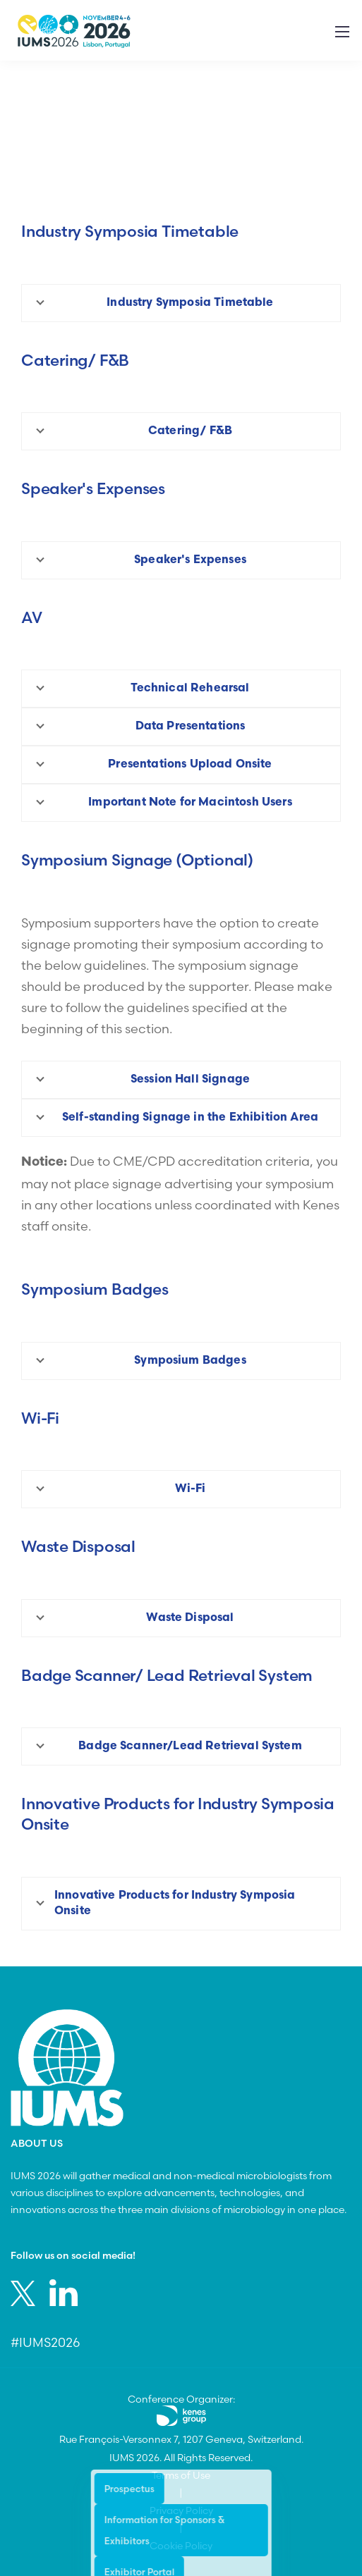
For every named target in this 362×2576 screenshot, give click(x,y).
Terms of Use (181, 2475)
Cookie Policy (181, 2545)
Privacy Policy (181, 2510)
